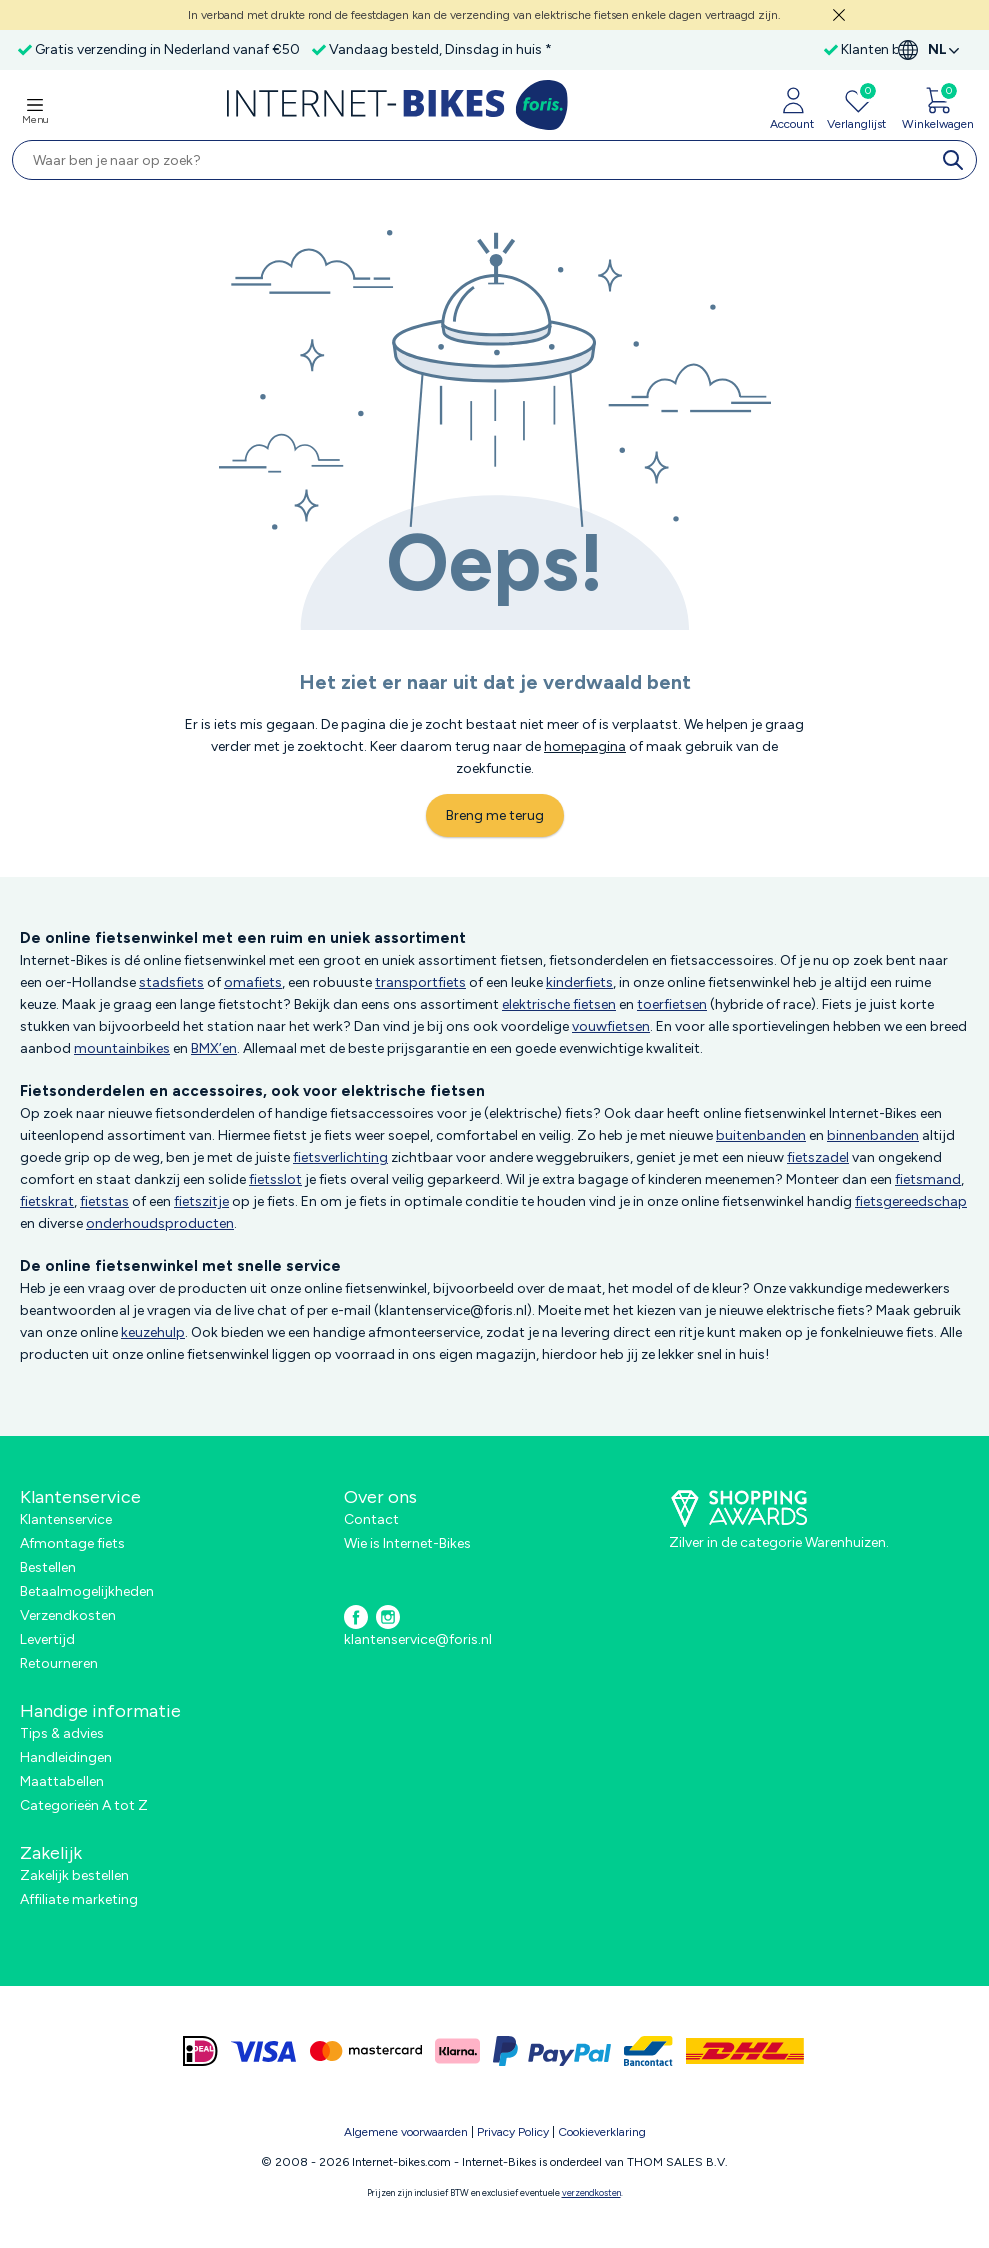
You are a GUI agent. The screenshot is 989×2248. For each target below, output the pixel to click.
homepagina (585, 746)
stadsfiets (171, 982)
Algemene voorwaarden (406, 2132)
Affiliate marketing (79, 1899)
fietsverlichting (340, 1157)
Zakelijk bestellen (74, 1875)
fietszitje (201, 1201)
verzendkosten (591, 2192)
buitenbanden (761, 1135)
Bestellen (48, 1567)
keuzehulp (153, 1332)
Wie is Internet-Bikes (407, 1543)
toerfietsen (672, 1004)
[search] (957, 160)
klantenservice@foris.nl (418, 1639)
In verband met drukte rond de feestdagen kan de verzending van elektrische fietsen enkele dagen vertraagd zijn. (484, 15)
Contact (371, 1519)
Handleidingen (66, 1757)
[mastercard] (366, 2051)
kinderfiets (579, 982)
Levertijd (47, 1639)
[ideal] (200, 2051)
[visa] (264, 2051)
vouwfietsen (611, 1026)
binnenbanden (873, 1135)
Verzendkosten (68, 1615)
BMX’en (214, 1048)
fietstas (104, 1201)
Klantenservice (66, 1519)
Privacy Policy (513, 2132)
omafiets (253, 982)
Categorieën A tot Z (84, 1805)
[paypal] (552, 2051)
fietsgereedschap (911, 1201)
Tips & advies (62, 1733)
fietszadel (818, 1157)
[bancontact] (648, 2051)
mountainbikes (122, 1048)
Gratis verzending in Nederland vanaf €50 (167, 49)
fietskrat (47, 1201)
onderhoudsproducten (160, 1223)
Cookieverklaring (602, 2132)
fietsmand (928, 1179)
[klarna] (457, 2051)
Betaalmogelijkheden (87, 1591)
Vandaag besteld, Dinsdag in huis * (440, 49)
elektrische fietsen (559, 1004)
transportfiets (420, 982)
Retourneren (59, 1663)
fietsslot (275, 1179)
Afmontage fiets (72, 1543)
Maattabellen (62, 1781)
